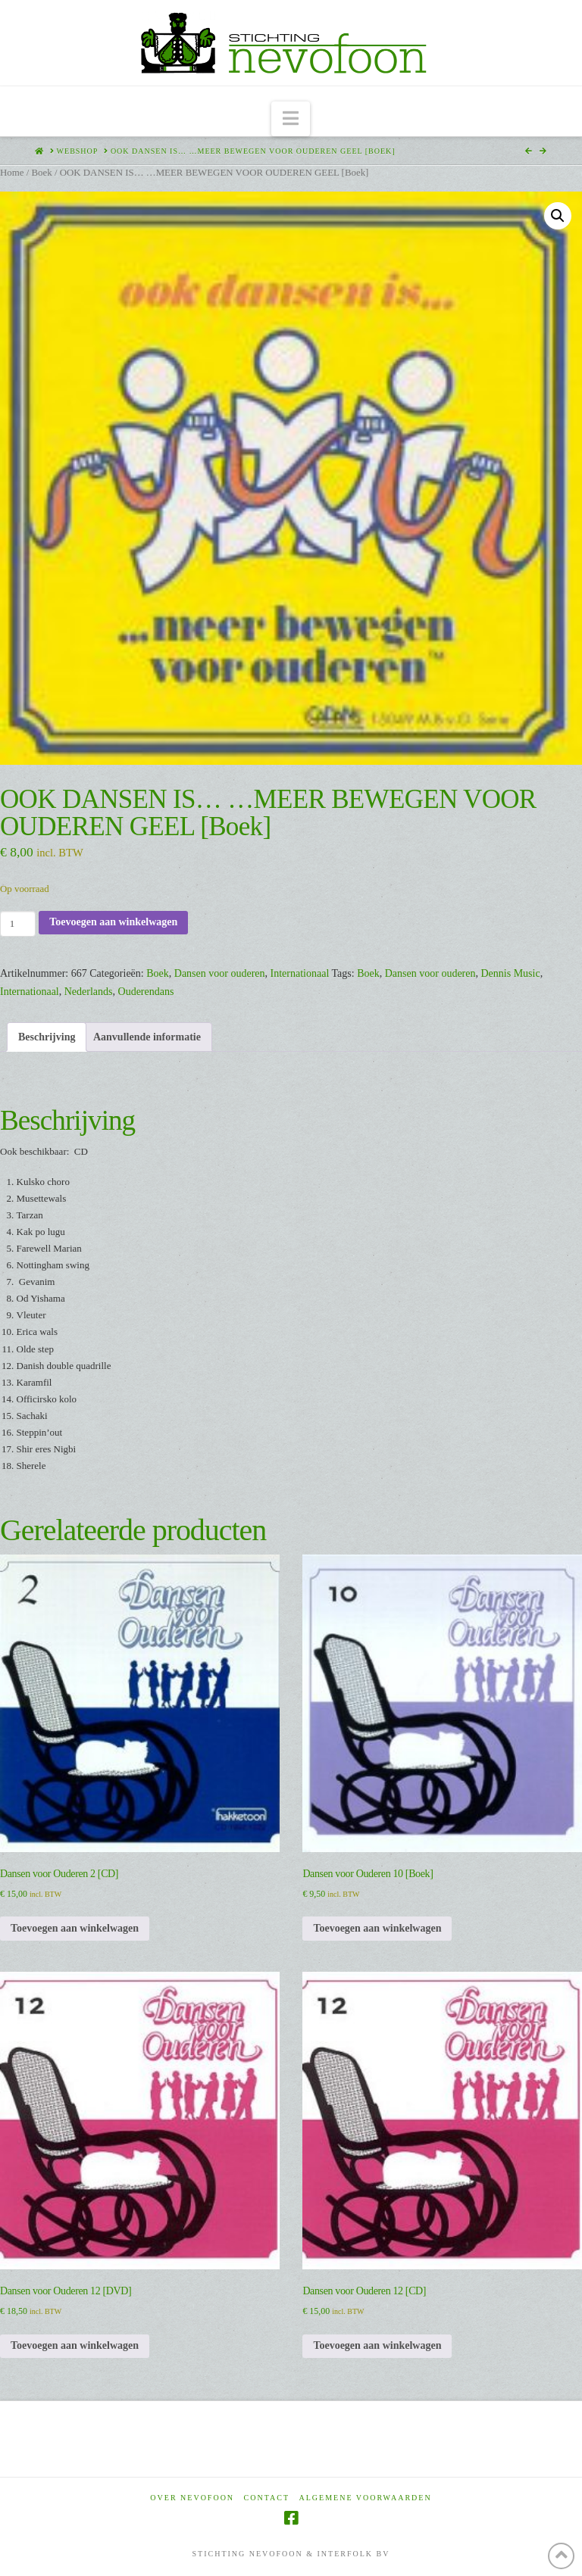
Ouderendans (146, 991)
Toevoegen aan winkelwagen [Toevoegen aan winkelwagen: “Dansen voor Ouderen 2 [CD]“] (75, 1928)
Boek (41, 172)
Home (11, 172)
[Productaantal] (18, 924)
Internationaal (300, 973)
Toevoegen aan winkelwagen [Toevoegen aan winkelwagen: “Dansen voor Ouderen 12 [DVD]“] (75, 2345)
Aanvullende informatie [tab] (147, 1037)
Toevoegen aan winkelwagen (113, 922)
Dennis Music (510, 973)
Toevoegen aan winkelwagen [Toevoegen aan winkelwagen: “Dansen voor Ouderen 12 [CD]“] (377, 2345)
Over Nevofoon (192, 2497)
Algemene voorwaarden (365, 2497)
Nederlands (88, 991)
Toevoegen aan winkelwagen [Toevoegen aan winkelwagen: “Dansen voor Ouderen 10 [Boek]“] (377, 1928)
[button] (290, 119)
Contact (266, 2497)
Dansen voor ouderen (219, 973)
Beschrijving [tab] (46, 1037)
